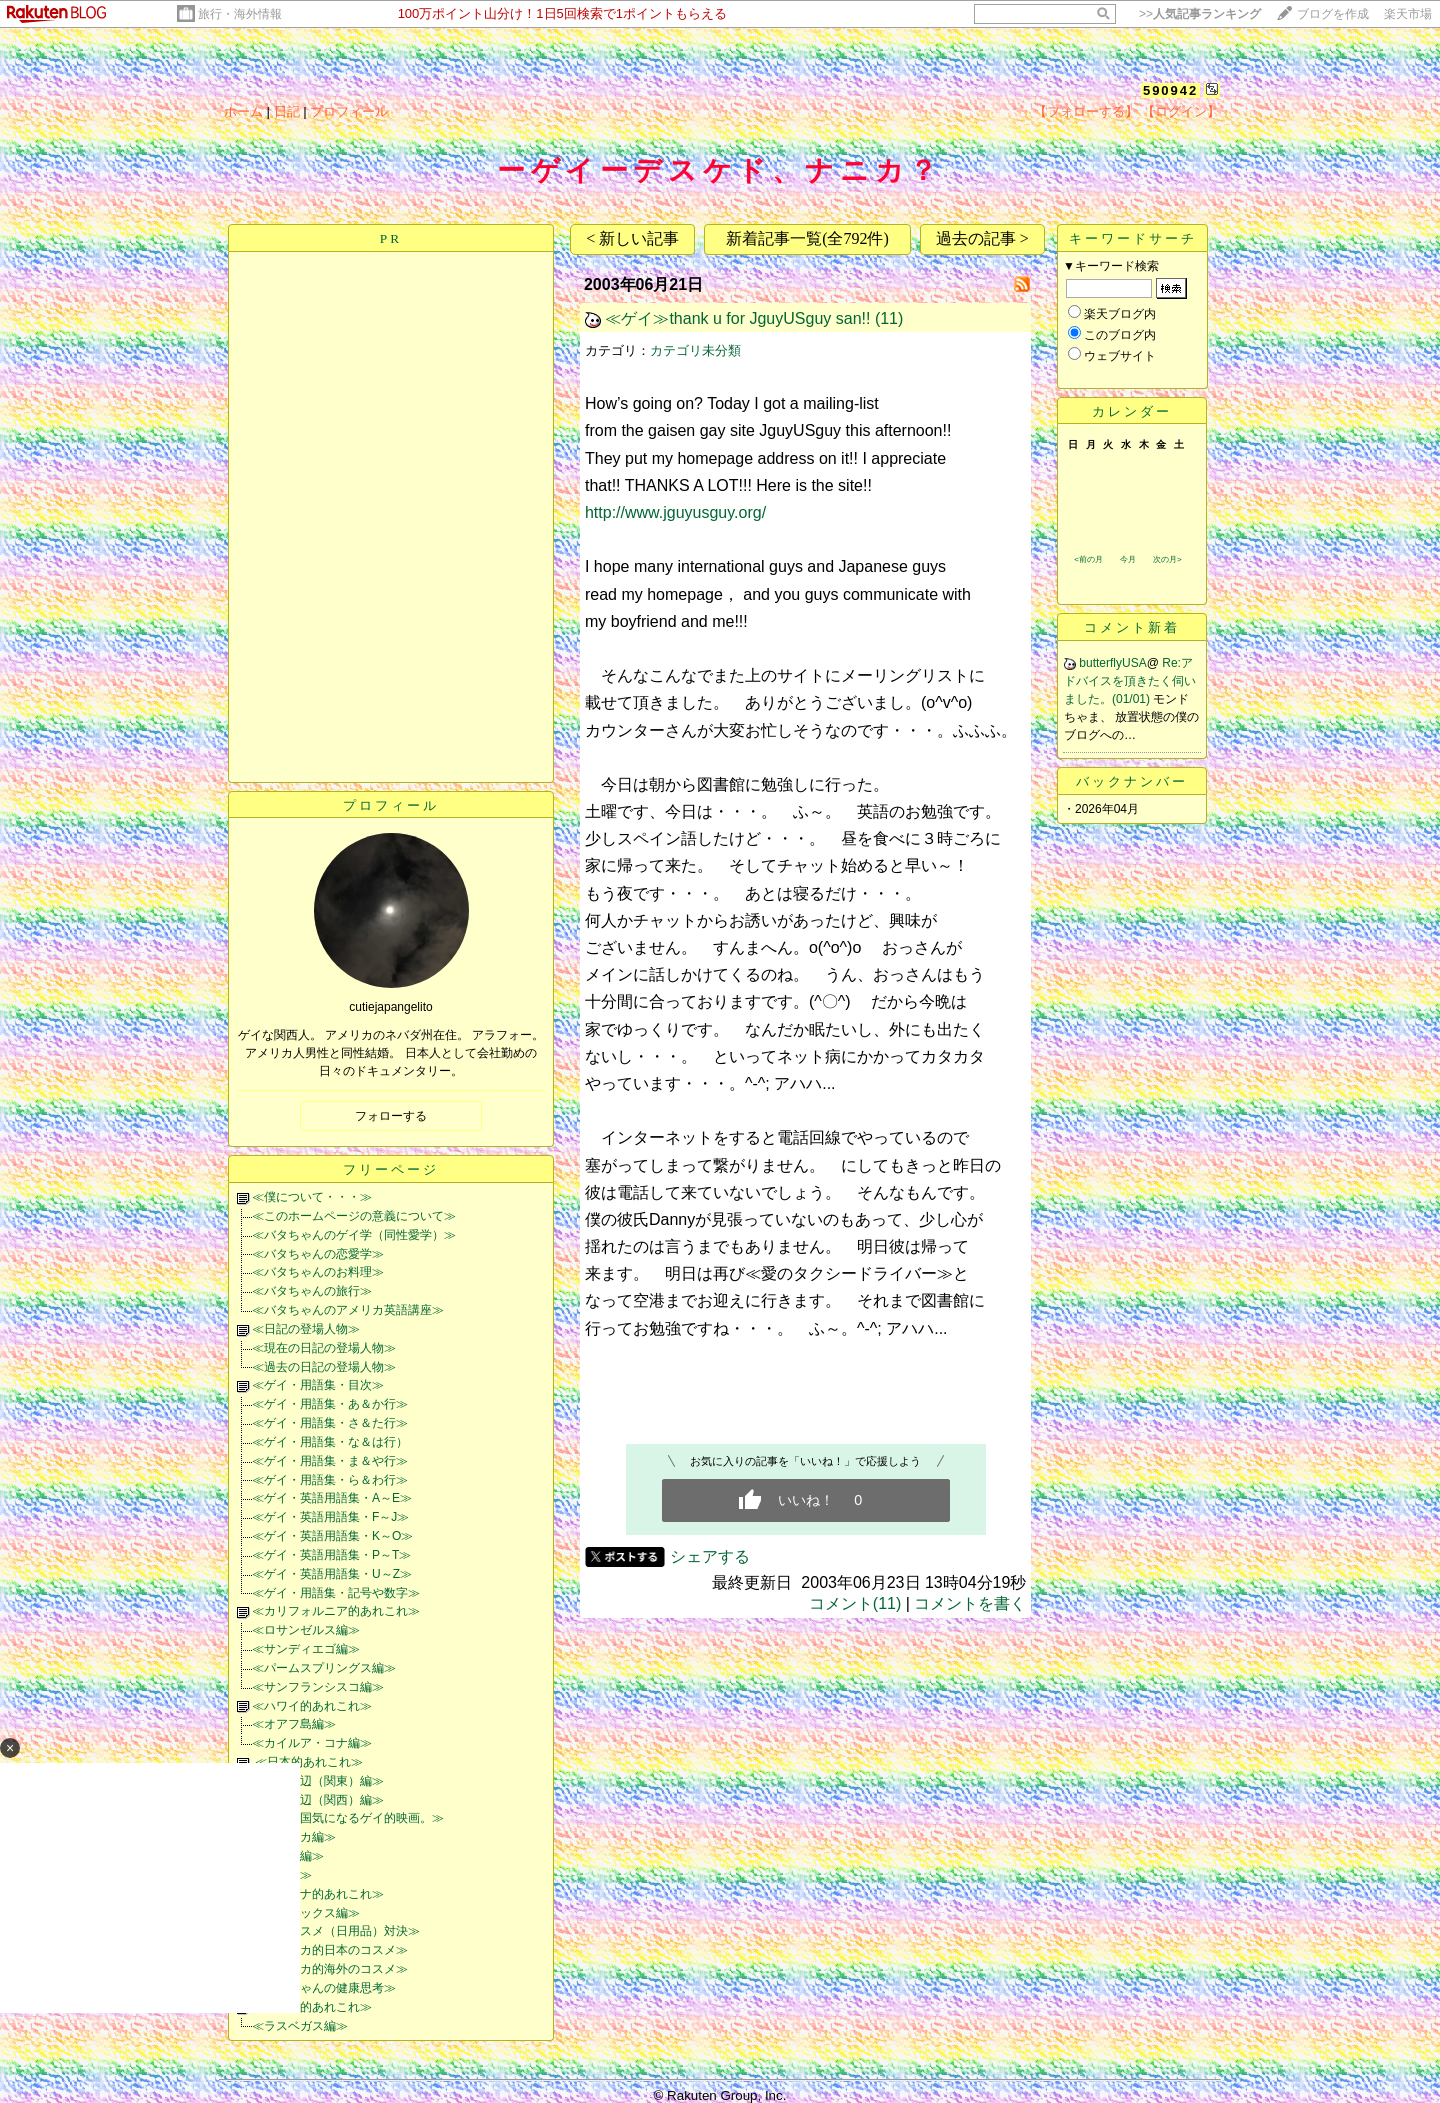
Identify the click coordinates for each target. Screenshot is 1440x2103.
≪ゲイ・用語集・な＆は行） (330, 1442)
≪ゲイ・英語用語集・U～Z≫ (332, 1574)
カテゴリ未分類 (695, 350)
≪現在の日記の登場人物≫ (324, 1348)
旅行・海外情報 (240, 14)
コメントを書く (970, 1603)
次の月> (1167, 559)
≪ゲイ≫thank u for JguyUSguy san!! (737, 318)
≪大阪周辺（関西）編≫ (318, 1800)
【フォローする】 (1086, 111)
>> (1200, 14)
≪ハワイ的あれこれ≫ (312, 1706)
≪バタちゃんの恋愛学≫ (318, 1254)
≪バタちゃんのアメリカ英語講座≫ (348, 1310)
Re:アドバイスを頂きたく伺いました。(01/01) (1130, 681)
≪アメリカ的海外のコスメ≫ (330, 1969)
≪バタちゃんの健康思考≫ (324, 1988)
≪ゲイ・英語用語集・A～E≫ (332, 1498)
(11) (889, 318)
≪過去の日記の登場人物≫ (324, 1367)
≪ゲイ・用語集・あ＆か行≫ (330, 1404)
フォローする (391, 1116)
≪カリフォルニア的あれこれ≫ (336, 1611)
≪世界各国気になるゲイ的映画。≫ (348, 1818)
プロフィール (349, 111)
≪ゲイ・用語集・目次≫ (318, 1385)
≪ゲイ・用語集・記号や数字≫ (336, 1593)
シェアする (710, 1556)
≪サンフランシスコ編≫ (318, 1687)
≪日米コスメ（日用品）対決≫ (336, 1931)
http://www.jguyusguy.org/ (675, 512)
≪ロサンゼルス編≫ (306, 1630)
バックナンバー (1132, 781)
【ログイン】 (1181, 111)
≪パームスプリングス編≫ (324, 1668)
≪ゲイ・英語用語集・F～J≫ (330, 1517)
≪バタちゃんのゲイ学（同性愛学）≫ (354, 1235)
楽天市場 (1408, 14)
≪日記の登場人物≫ (306, 1329)
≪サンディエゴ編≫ (306, 1649)
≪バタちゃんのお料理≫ (318, 1272)
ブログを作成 (1333, 14)
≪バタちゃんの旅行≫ (312, 1291)
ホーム (243, 111)
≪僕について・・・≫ (312, 1197)
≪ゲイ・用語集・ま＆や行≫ (330, 1461)
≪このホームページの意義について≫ (354, 1216)
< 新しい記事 (632, 238)
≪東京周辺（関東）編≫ (318, 1781)
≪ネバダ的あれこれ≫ (312, 2007)
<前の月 (1088, 559)
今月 (1128, 559)
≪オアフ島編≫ (294, 1724)
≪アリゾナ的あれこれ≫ (318, 1894)
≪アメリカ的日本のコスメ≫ (330, 1950)
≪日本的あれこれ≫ (307, 1762)
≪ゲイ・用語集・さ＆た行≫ (330, 1423)
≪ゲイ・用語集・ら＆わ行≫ (330, 1480)
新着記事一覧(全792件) (807, 238)
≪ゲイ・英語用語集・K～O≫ (332, 1536)
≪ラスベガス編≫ (300, 2026)
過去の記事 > (982, 238)
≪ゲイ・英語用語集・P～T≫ (331, 1555)
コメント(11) (855, 1603)
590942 (1170, 90)
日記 (287, 111)
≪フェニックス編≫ (306, 1913)
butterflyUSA (1112, 663)
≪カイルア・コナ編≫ (312, 1743)
